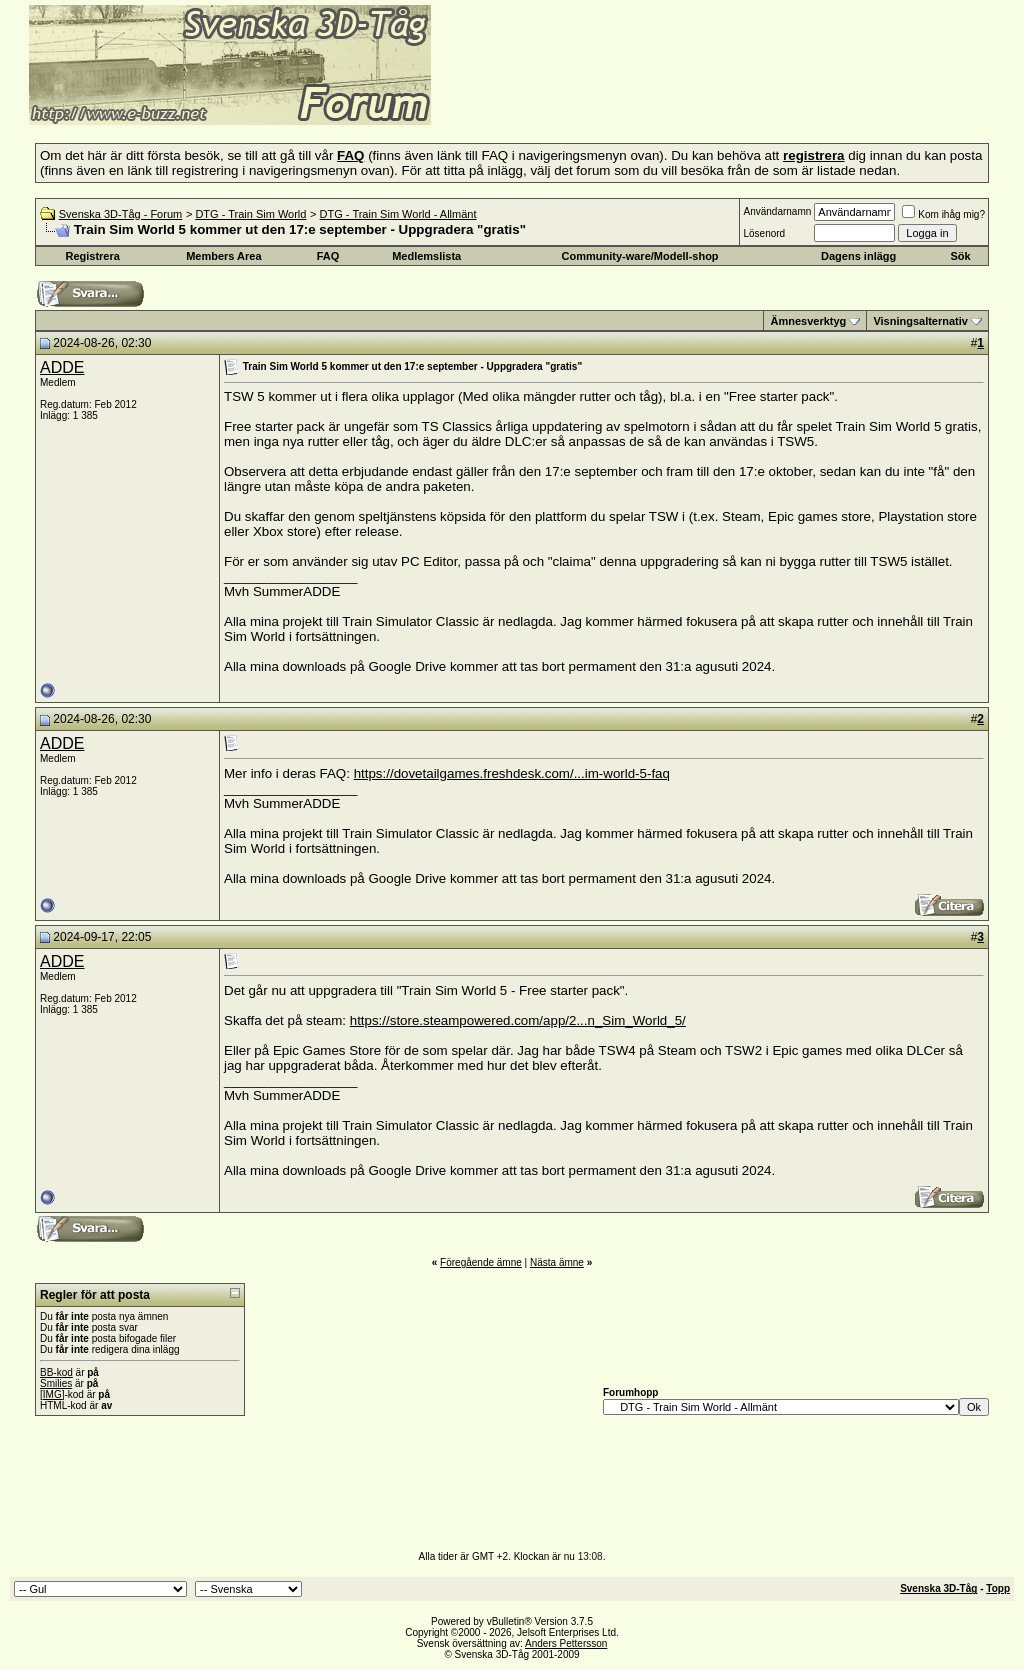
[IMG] (52, 1394)
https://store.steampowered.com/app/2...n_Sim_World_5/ (518, 1020)
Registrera (92, 256)
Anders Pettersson (566, 1643)
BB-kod (56, 1372)
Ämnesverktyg (808, 321)
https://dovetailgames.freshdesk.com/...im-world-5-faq (512, 773)
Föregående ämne (481, 1262)
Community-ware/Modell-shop (640, 256)
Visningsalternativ (920, 321)
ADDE (62, 367)
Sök (960, 256)
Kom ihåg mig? (943, 214)
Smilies (56, 1383)
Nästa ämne (557, 1262)
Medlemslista (426, 256)
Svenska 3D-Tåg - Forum (120, 214)
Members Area (223, 256)
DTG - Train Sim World (250, 214)
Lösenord (764, 233)
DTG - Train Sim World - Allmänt (398, 214)
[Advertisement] (676, 95)
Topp (998, 1588)
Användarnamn (777, 211)
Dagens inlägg (858, 256)
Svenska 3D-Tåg (938, 1588)
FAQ (328, 256)
